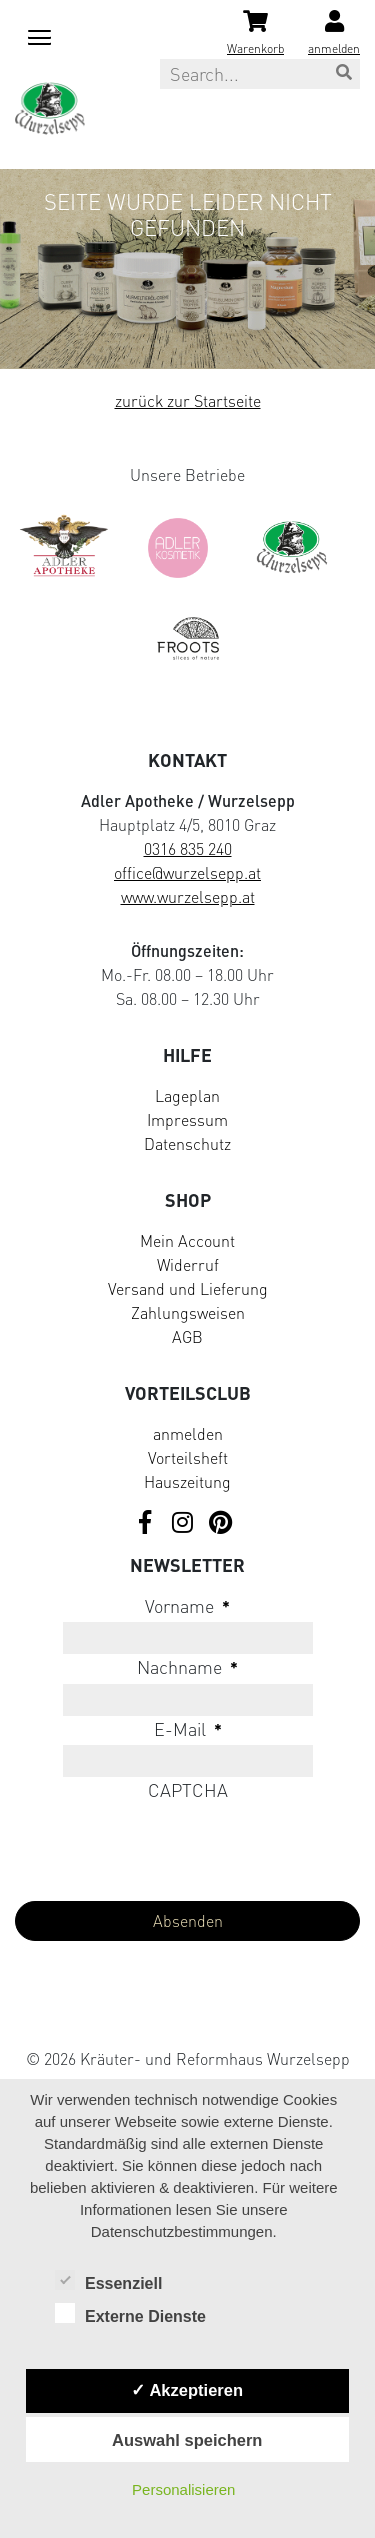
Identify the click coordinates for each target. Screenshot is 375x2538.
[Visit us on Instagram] (183, 1523)
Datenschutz (187, 1144)
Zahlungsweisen (188, 1313)
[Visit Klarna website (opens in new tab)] (187, 2015)
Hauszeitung (187, 1482)
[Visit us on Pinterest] (221, 1523)
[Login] (334, 34)
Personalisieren (183, 2489)
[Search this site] (260, 74)
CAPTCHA (188, 1790)
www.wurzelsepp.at (188, 897)
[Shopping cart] (255, 34)
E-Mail (188, 1729)
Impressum (187, 1120)
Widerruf (188, 1265)
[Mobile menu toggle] (35, 34)
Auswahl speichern (187, 2440)
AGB (187, 1337)
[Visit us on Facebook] (145, 1523)
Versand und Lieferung (188, 1289)
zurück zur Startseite (188, 401)
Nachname (187, 1667)
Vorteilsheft (188, 1458)
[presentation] (167, 1846)
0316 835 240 (188, 849)
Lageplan (187, 1096)
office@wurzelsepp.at (187, 873)
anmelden (188, 1434)
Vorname (187, 1606)
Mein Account (187, 1241)
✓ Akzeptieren (187, 2390)
